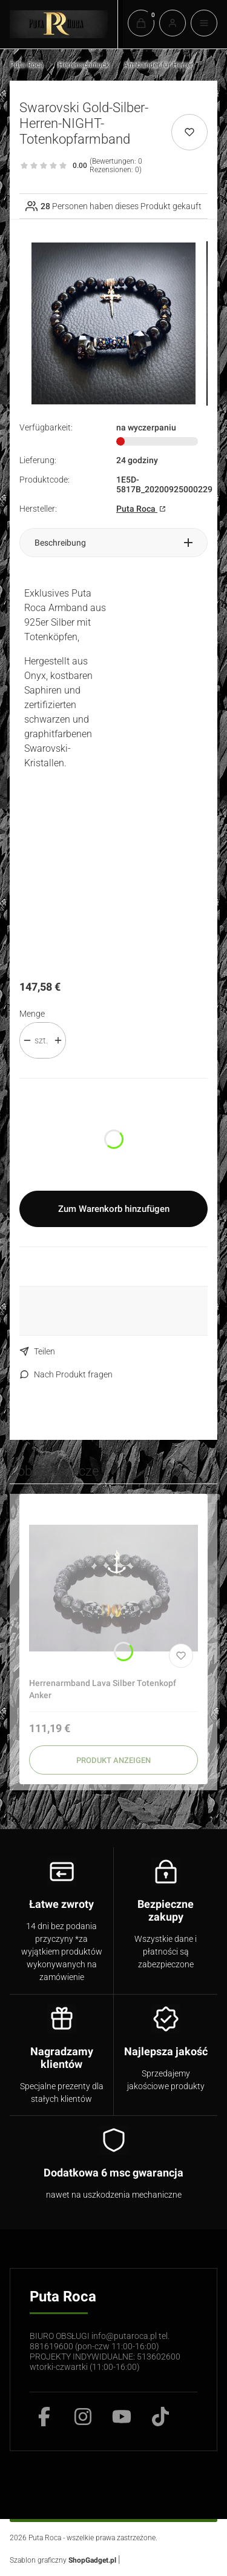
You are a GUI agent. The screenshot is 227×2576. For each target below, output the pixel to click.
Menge (32, 1014)
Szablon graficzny (64, 2560)
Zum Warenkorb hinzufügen (113, 1208)
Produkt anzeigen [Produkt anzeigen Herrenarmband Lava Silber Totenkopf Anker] (113, 1760)
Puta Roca (27, 65)
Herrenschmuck (83, 65)
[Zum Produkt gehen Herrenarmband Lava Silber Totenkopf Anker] (113, 1588)
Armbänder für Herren (158, 65)
